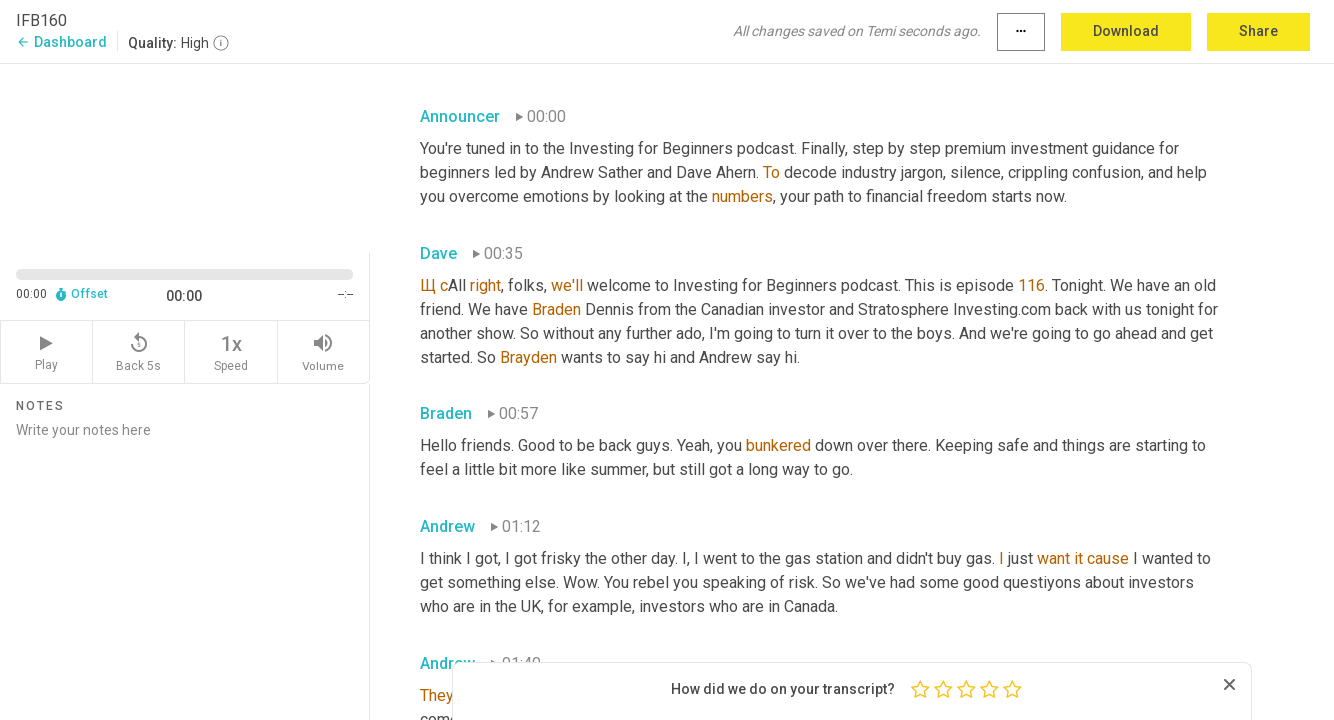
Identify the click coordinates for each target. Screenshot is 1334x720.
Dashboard (61, 42)
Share (1258, 31)
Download (1126, 31)
